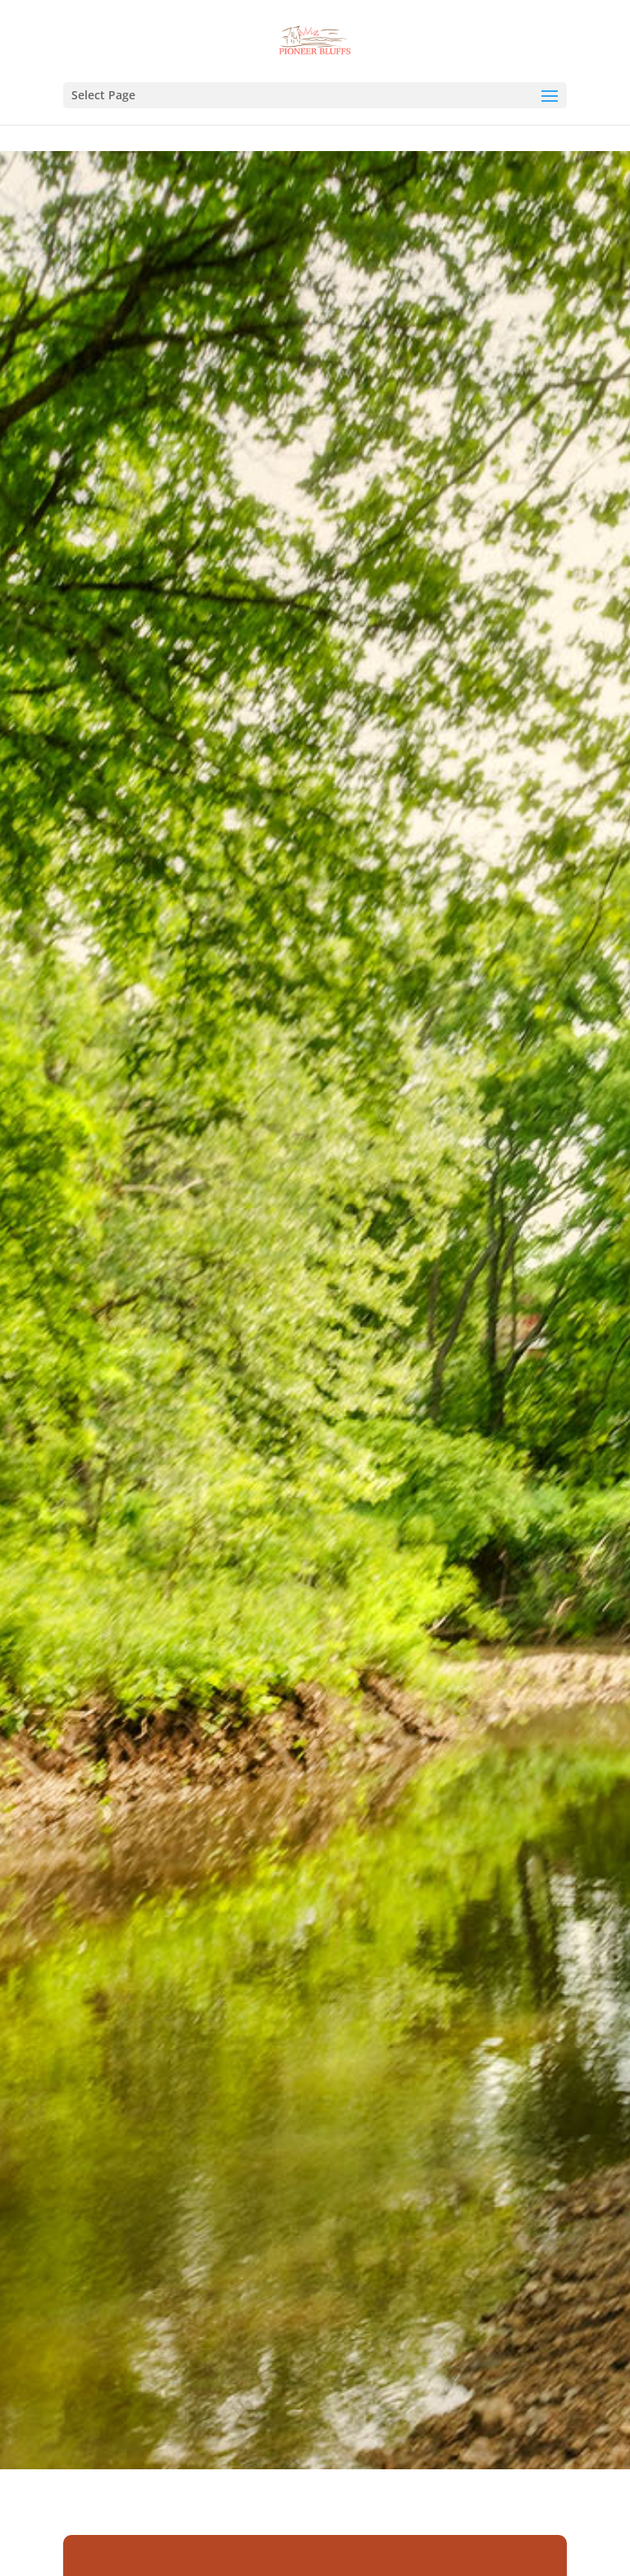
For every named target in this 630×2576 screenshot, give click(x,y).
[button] (549, 107)
